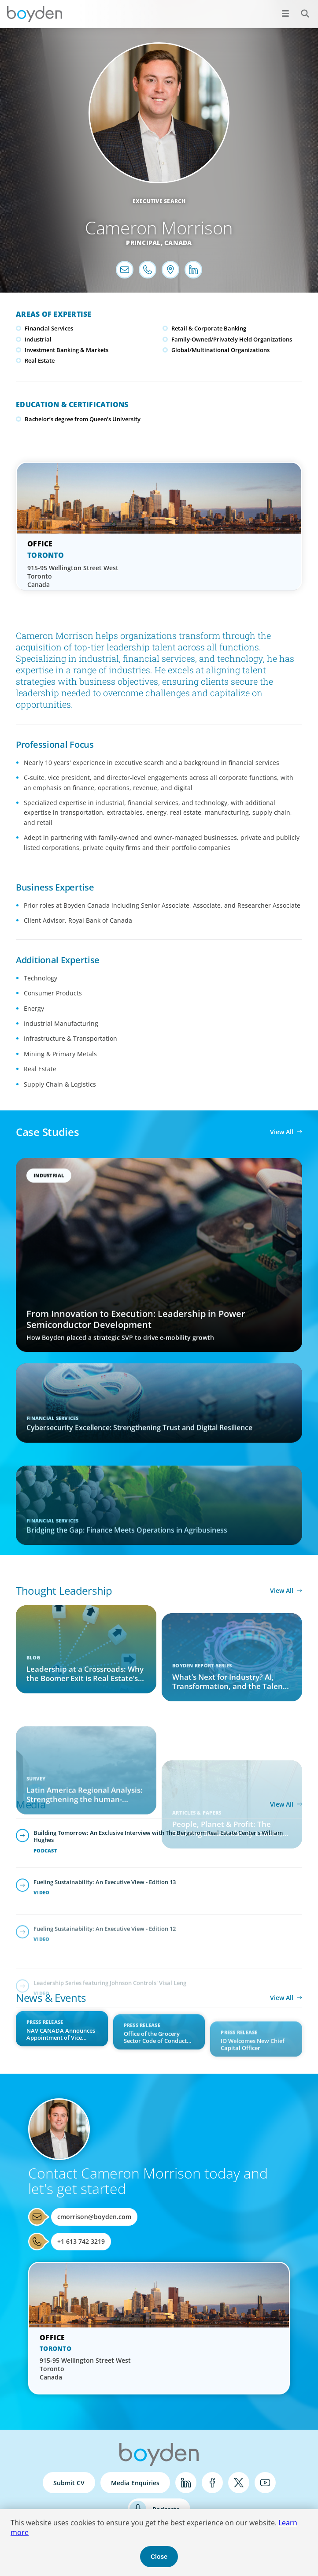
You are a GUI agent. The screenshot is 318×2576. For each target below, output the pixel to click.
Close (159, 2556)
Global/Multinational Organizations (220, 350)
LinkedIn (185, 2482)
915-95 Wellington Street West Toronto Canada (72, 576)
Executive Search (159, 201)
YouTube (265, 2482)
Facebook (212, 2482)
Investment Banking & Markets (66, 350)
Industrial (38, 339)
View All (281, 1132)
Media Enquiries (135, 2483)
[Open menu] (285, 13)
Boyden (34, 14)
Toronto (45, 555)
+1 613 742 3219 (81, 2241)
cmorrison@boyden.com (94, 2216)
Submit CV (69, 2483)
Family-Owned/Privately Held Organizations (231, 339)
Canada (178, 242)
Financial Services (49, 328)
